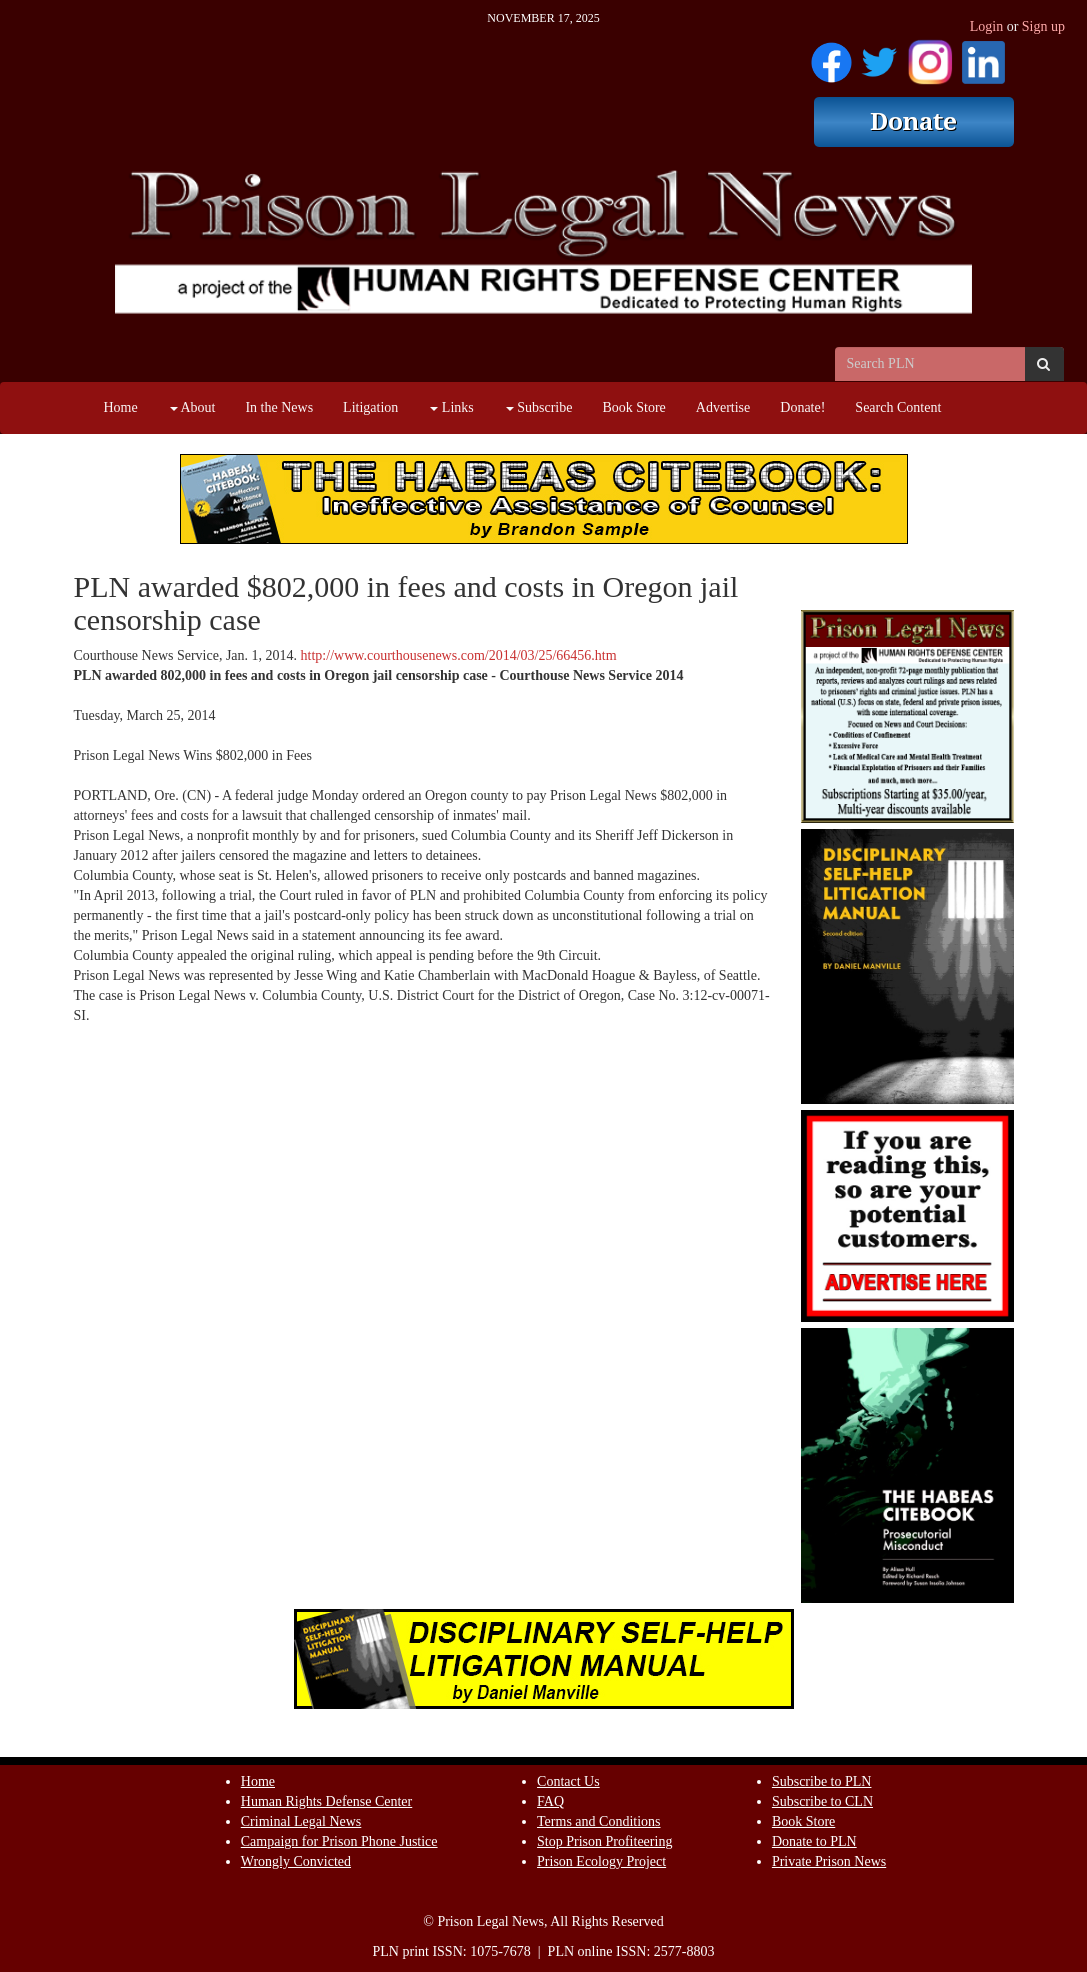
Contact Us (568, 1781)
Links (451, 407)
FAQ (550, 1801)
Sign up (1043, 26)
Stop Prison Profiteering (604, 1841)
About (193, 407)
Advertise (723, 407)
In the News (279, 407)
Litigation (370, 407)
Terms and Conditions (598, 1821)
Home (121, 407)
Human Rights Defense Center (326, 1801)
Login (986, 26)
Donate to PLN (814, 1841)
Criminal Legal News (301, 1821)
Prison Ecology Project (601, 1861)
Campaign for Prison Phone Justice (339, 1841)
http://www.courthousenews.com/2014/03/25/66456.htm (459, 655)
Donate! (802, 407)
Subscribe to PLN (822, 1781)
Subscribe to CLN (822, 1801)
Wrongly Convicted (296, 1861)
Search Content (898, 407)
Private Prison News (829, 1861)
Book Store (633, 407)
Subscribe (539, 407)
